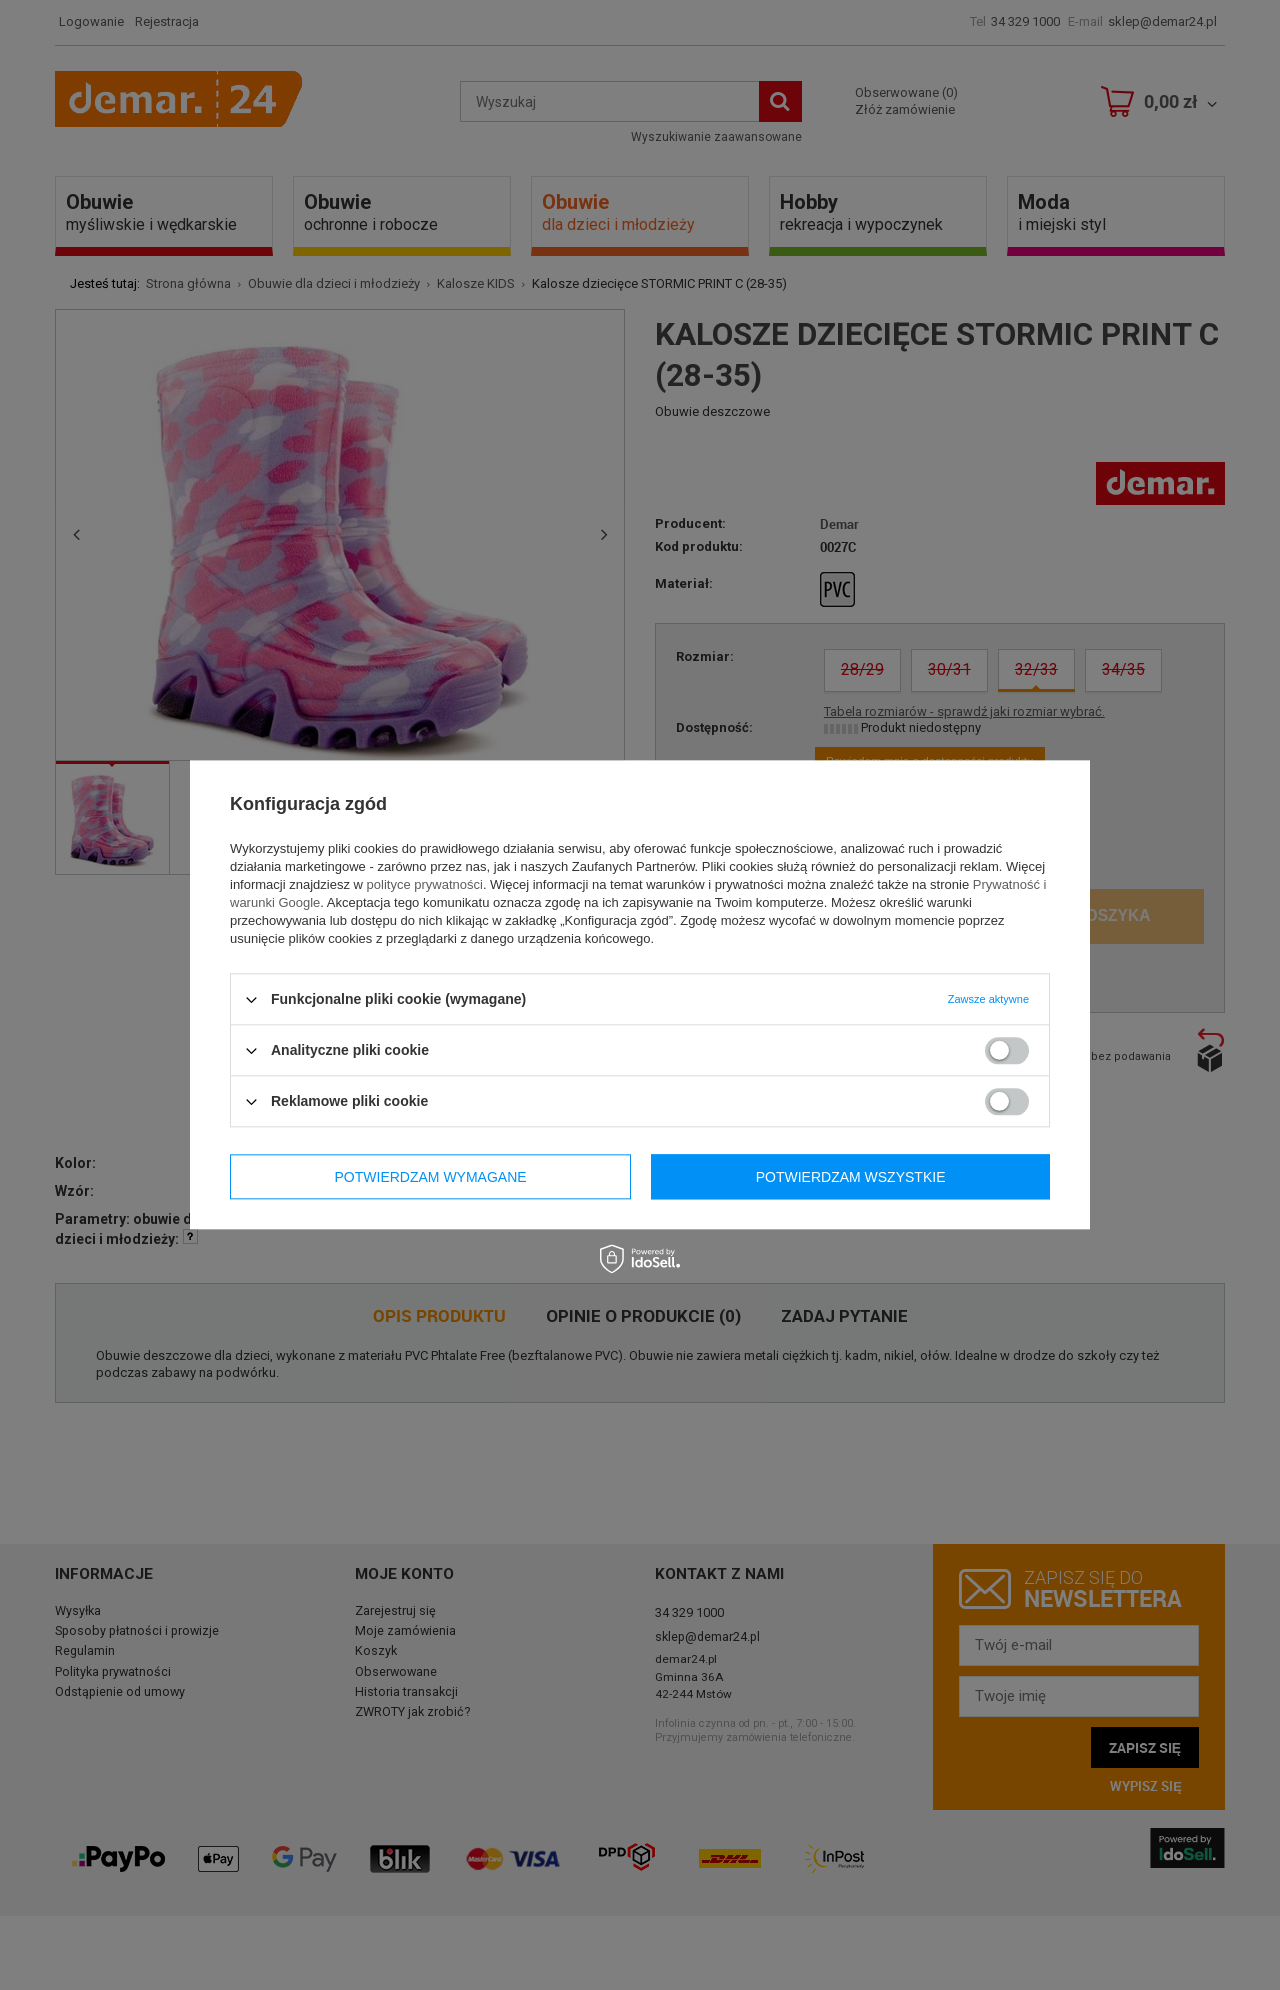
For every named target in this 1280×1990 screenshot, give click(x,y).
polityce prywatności (425, 884)
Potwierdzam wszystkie (851, 1177)
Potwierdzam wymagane (431, 1177)
